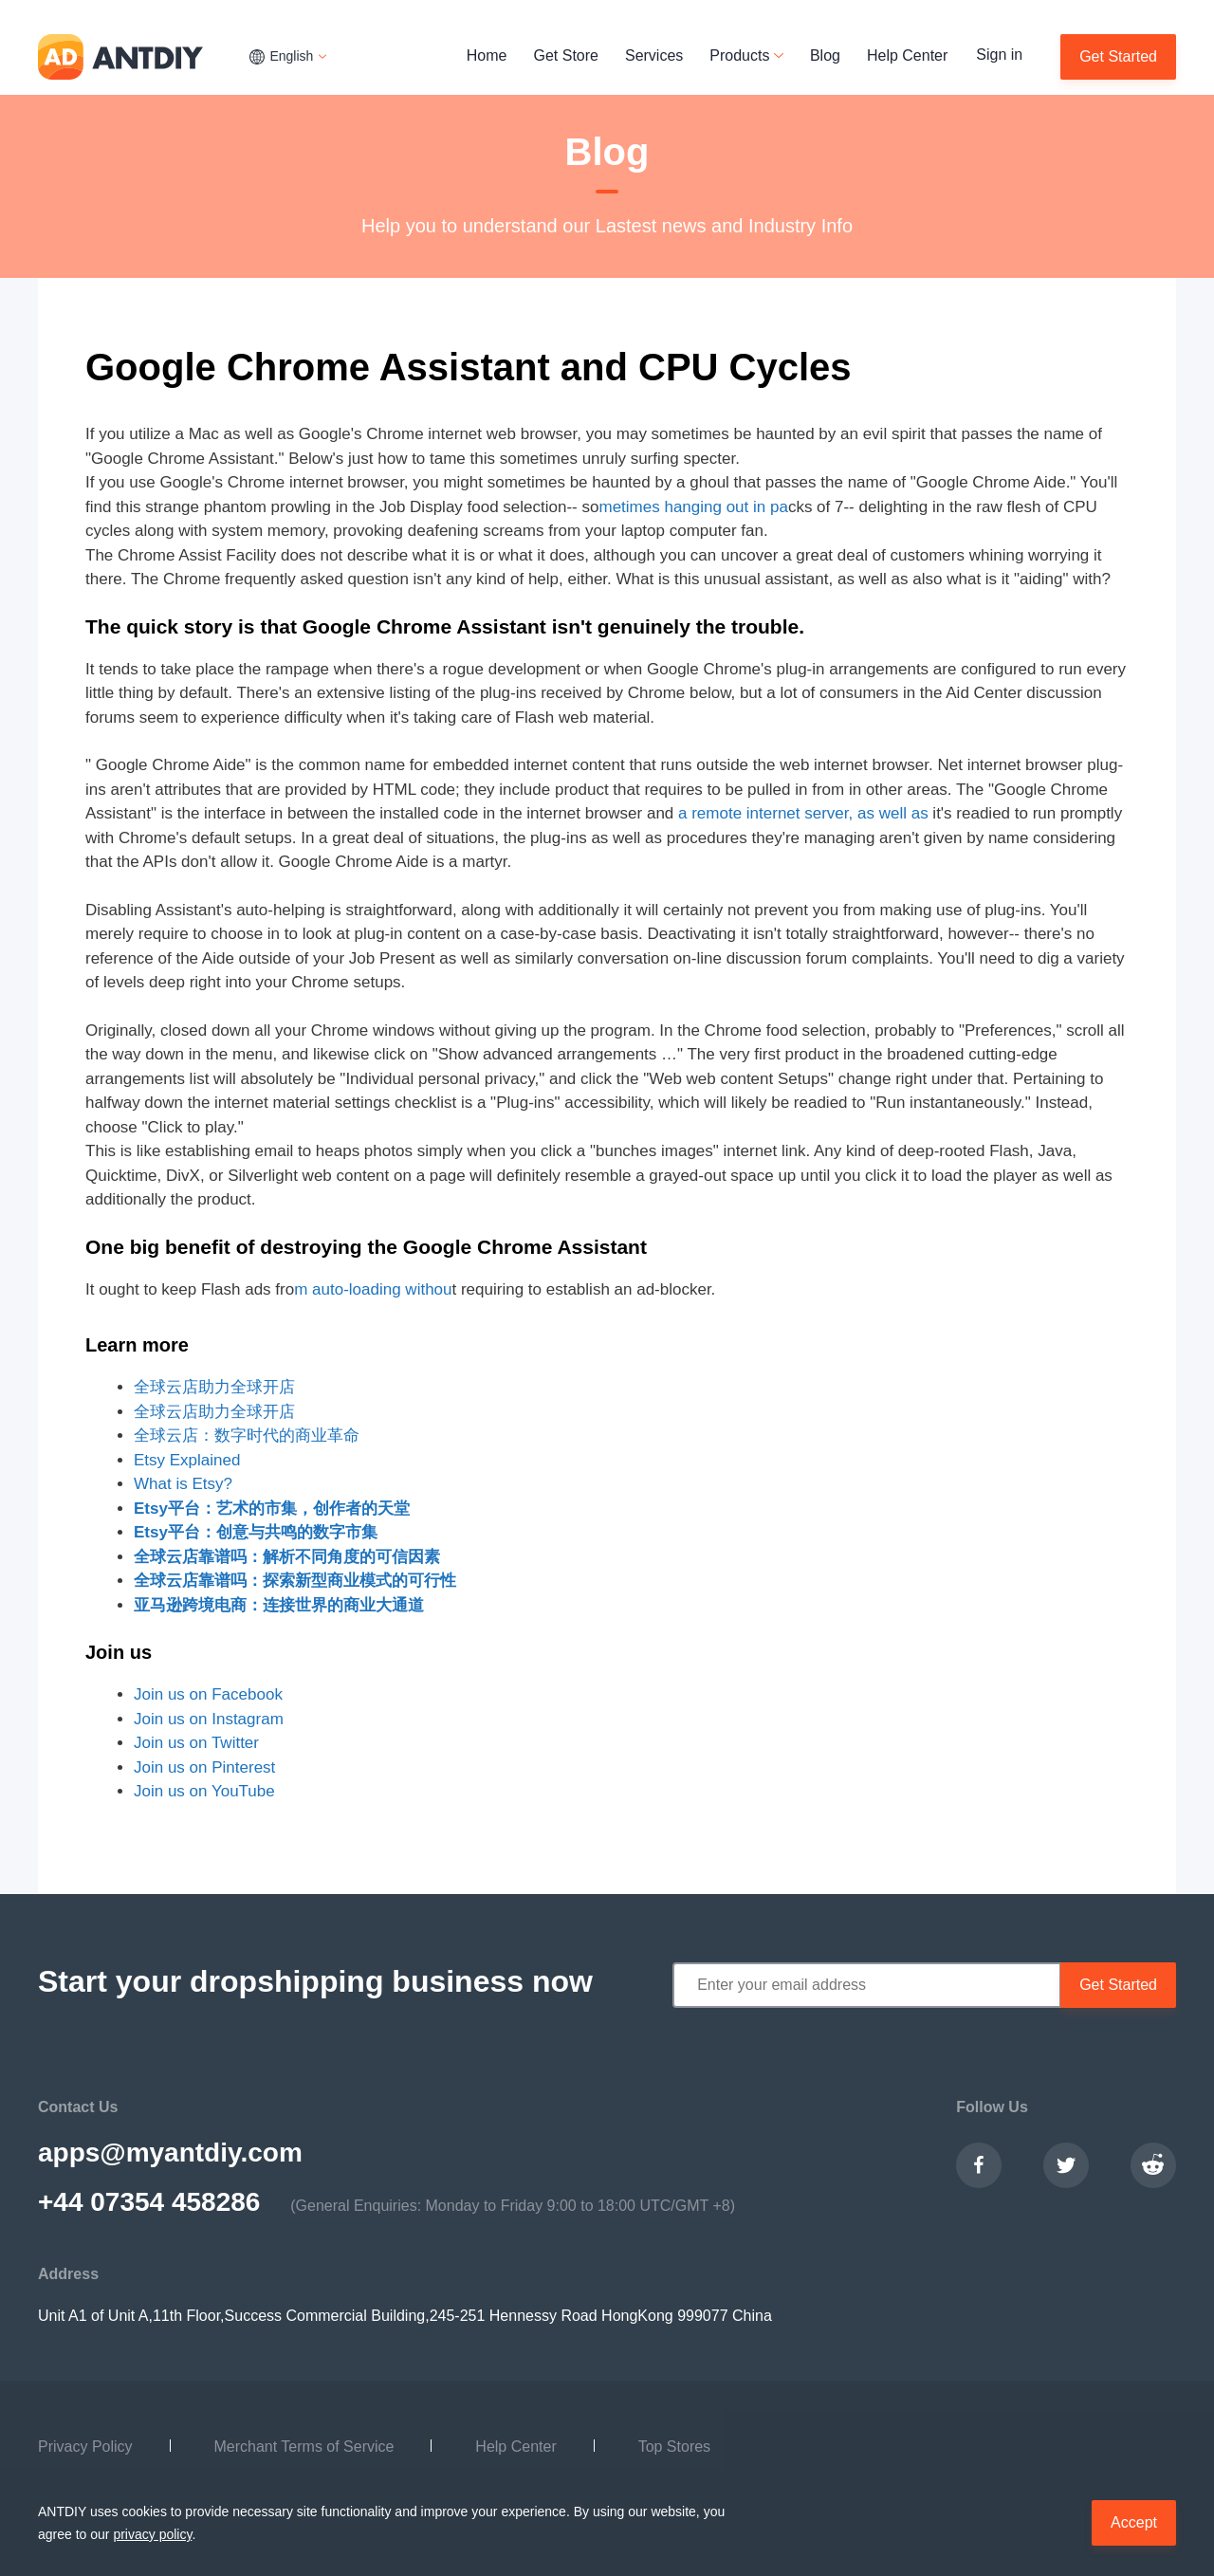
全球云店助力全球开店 (214, 1387)
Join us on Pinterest (204, 1767)
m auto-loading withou (372, 1289)
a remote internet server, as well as (803, 813)
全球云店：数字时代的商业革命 (246, 1435)
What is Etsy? (183, 1484)
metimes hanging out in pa (692, 507)
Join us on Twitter (196, 1743)
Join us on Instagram (209, 1719)
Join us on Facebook (208, 1694)
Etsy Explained (187, 1460)
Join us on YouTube (204, 1791)
